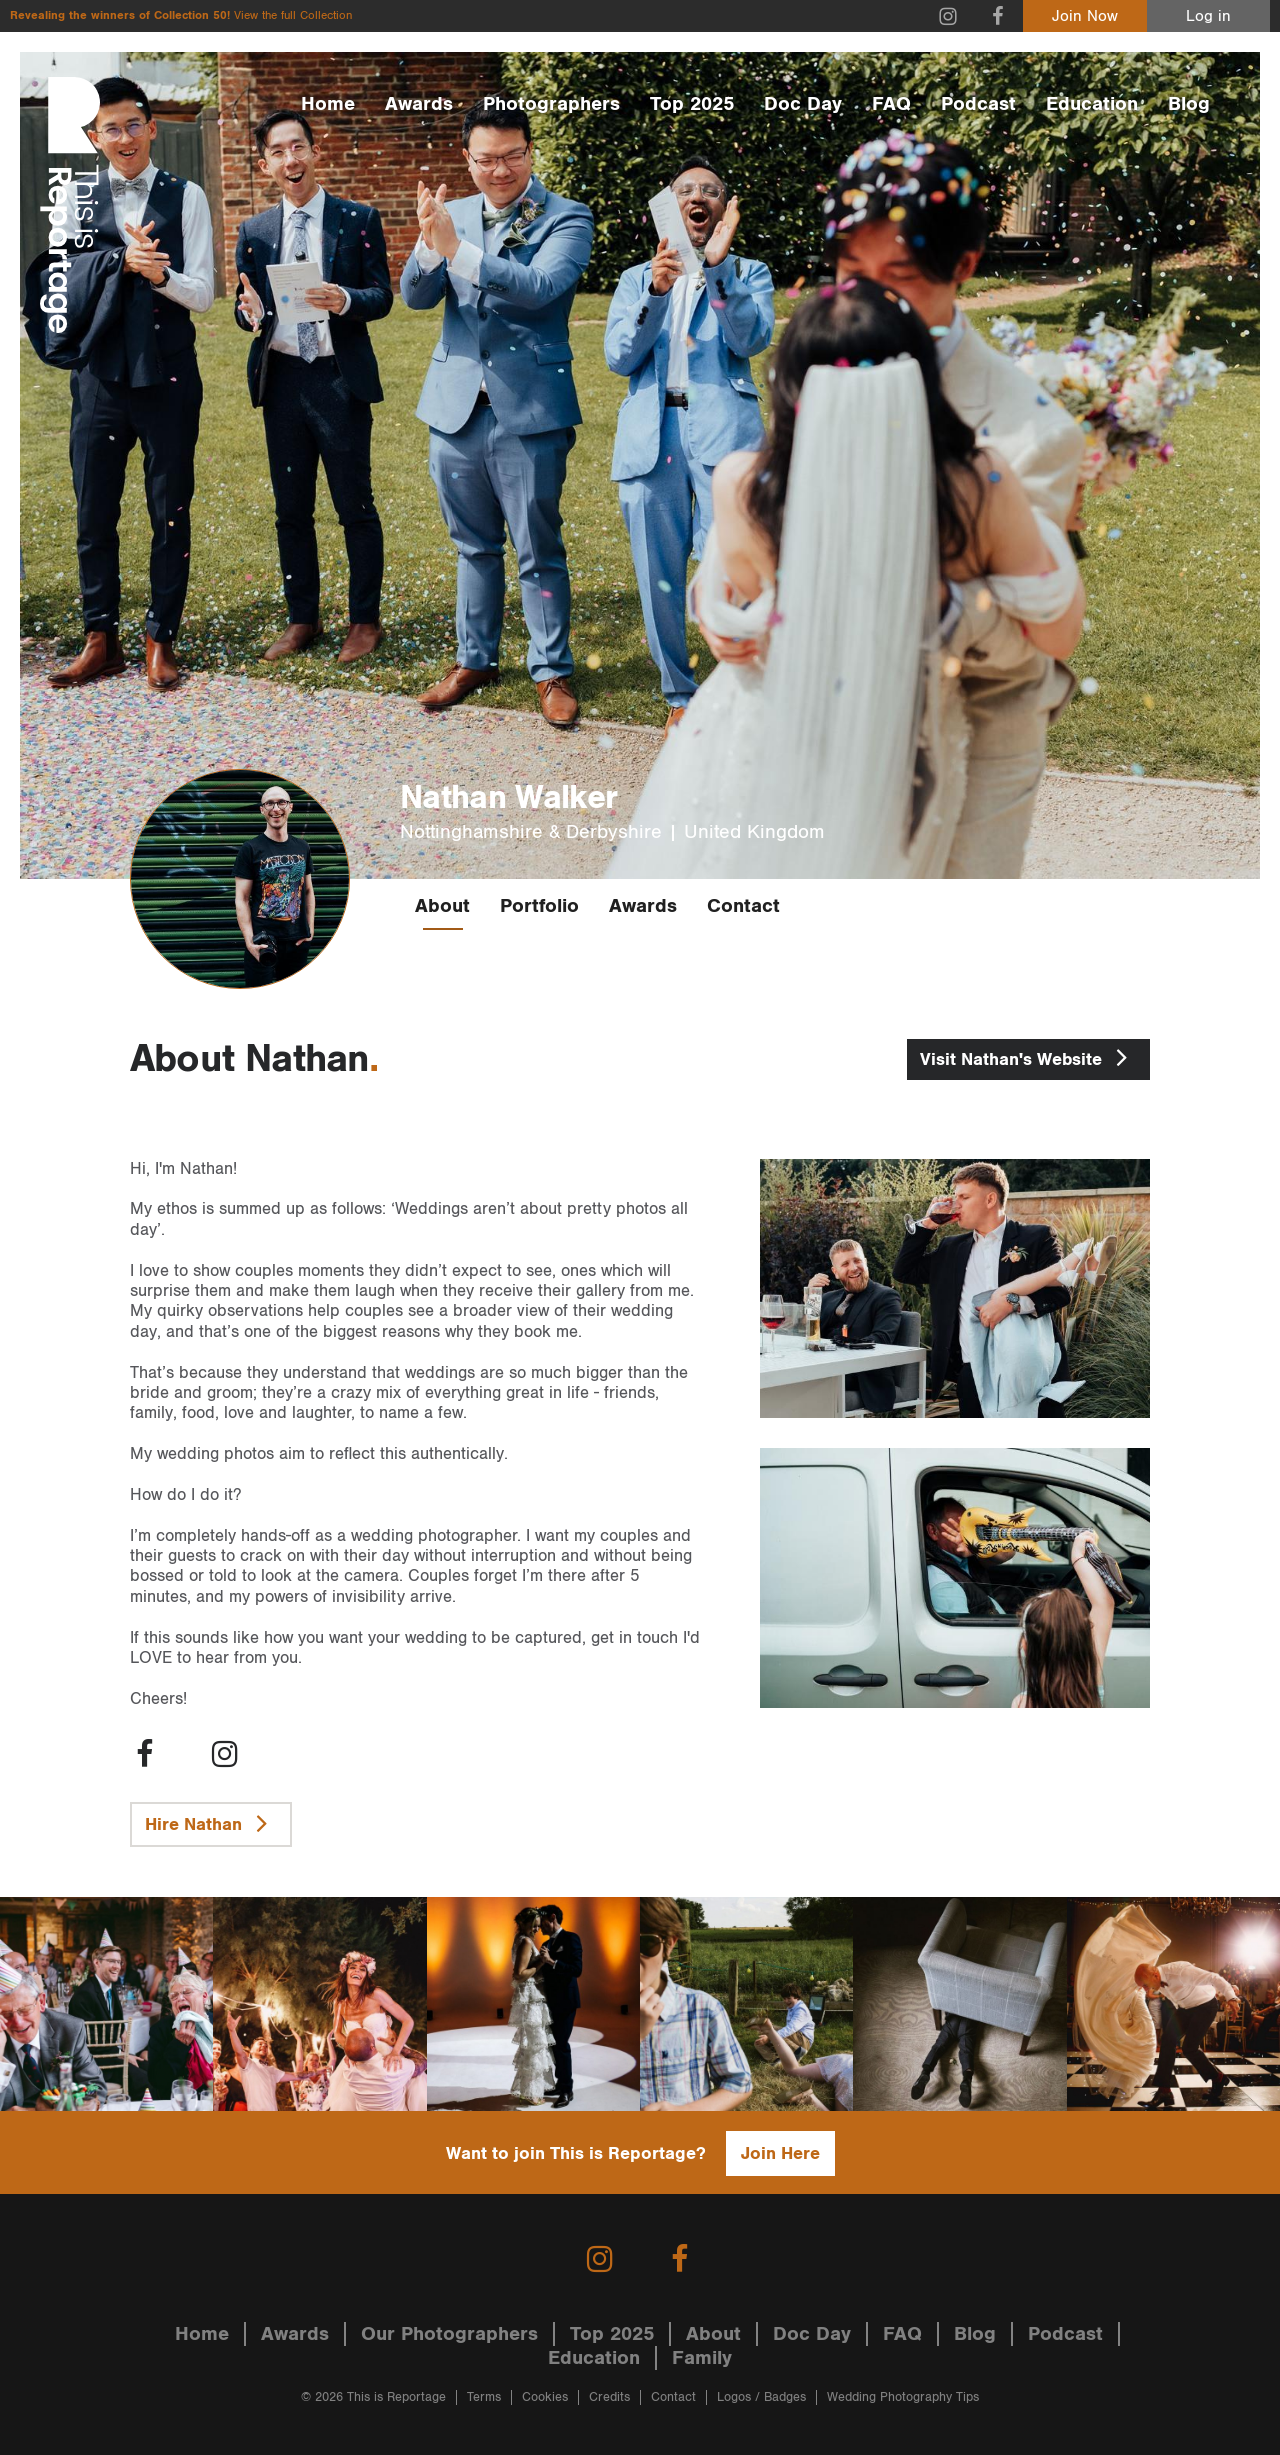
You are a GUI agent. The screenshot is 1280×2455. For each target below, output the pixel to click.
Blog (1189, 104)
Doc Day (803, 104)
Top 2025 (692, 104)
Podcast (978, 104)
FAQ (891, 104)
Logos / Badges (761, 2397)
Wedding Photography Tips (903, 2397)
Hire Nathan (211, 1823)
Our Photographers (449, 2334)
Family (702, 2358)
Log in (1208, 16)
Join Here (780, 2153)
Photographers (551, 104)
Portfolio (539, 906)
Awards (419, 104)
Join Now (1085, 16)
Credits (609, 2397)
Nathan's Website (1028, 1057)
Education (1092, 104)
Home (328, 104)
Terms (484, 2397)
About (442, 906)
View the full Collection (293, 15)
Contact (743, 906)
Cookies (545, 2397)
